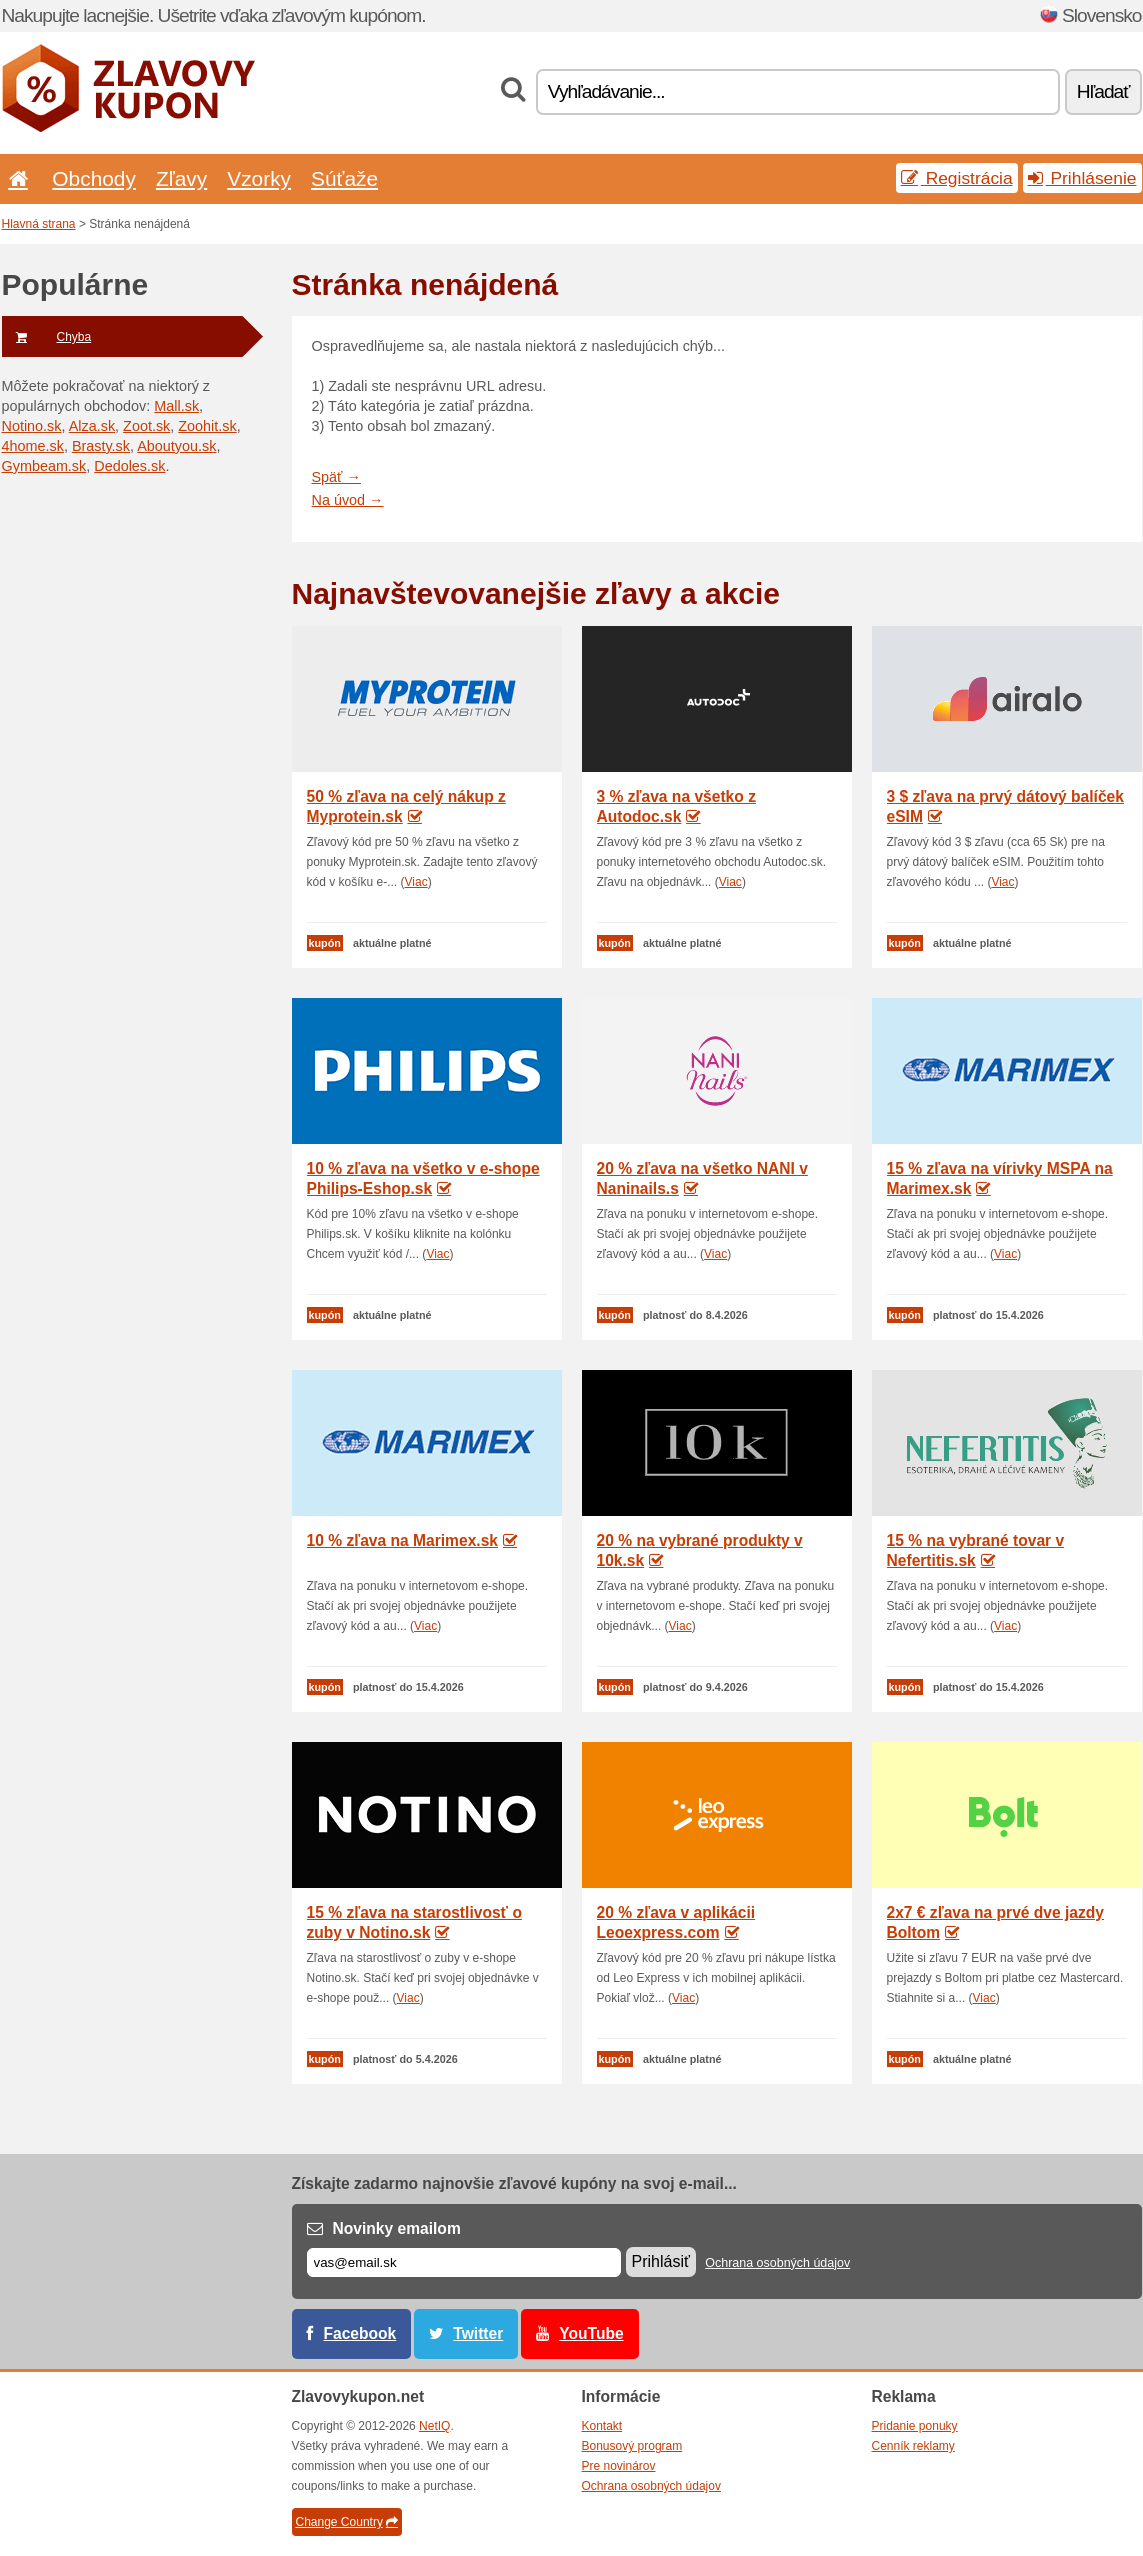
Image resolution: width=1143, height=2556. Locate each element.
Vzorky (259, 178)
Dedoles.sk (129, 466)
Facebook (360, 2333)
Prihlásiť (661, 2261)
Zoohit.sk (207, 426)
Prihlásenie (1082, 178)
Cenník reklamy (913, 2446)
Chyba (47, 337)
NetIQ (434, 2426)
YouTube (591, 2333)
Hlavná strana (39, 224)
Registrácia (957, 178)
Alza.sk (92, 426)
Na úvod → (348, 500)
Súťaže (344, 178)
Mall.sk (176, 406)
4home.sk (33, 446)
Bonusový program (632, 2446)
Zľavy (181, 178)
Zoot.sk (146, 426)
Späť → (336, 477)
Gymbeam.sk (44, 466)
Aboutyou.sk (176, 446)
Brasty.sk (101, 446)
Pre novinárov (619, 2466)
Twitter (478, 2333)
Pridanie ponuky (915, 2426)
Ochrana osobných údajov (777, 2263)
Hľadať (1103, 91)
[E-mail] (464, 2262)
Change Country (347, 2522)
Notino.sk (32, 426)
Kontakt (602, 2426)
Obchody (94, 178)
